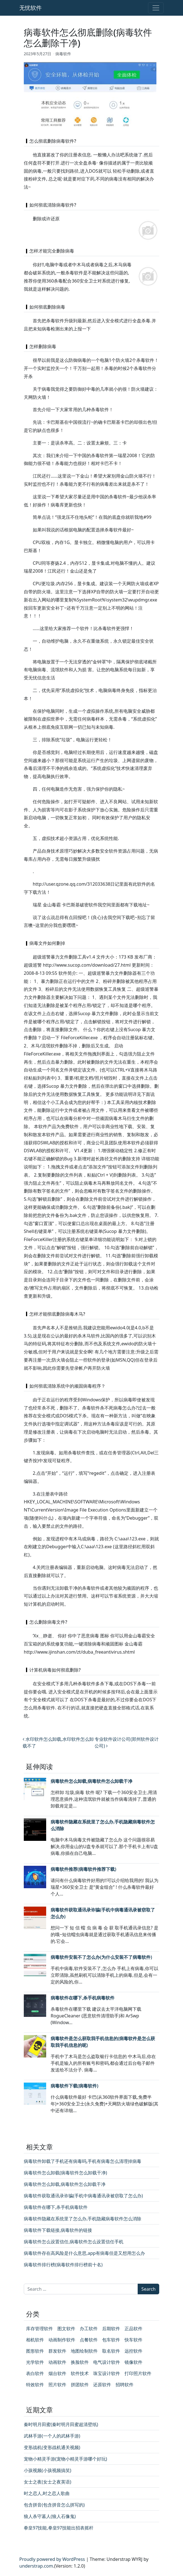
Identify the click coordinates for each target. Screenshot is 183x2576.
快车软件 (133, 2340)
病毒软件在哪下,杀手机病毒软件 (82, 1998)
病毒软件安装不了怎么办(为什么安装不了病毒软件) (101, 1957)
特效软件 (35, 2384)
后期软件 (111, 2328)
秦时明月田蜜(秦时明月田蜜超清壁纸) (61, 2424)
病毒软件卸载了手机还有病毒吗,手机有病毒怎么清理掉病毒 (82, 2161)
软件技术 (80, 2373)
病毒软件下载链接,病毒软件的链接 (58, 2230)
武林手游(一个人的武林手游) (52, 2436)
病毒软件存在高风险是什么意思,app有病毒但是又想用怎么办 (84, 2253)
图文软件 (66, 2328)
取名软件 (111, 2351)
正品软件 (133, 2328)
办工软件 (89, 2328)
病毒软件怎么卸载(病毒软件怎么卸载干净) (65, 2173)
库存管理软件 (39, 2328)
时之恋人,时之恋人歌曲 (47, 2493)
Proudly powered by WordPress (52, 2559)
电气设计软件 (106, 2362)
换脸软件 (80, 2362)
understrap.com (36, 2566)
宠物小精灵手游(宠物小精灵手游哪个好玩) (65, 2459)
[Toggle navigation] (156, 7)
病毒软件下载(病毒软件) (74, 2086)
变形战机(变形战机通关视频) (52, 2447)
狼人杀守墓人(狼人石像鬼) (50, 2516)
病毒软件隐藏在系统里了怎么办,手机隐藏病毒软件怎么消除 (82, 2219)
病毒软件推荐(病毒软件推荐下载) (83, 1869)
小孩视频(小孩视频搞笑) (47, 2470)
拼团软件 (80, 2384)
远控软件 (133, 2351)
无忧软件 (30, 7)
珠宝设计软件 (106, 2373)
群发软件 (57, 2351)
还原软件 (102, 2384)
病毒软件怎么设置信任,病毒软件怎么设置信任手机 (73, 2242)
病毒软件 (63, 53)
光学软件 (35, 2362)
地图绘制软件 (84, 2351)
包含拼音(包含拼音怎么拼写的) (54, 2505)
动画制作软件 (61, 2340)
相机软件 (35, 2340)
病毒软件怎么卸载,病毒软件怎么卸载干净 (91, 1781)
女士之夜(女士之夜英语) (47, 2482)
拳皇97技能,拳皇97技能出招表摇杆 (58, 2528)
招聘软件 (124, 2384)
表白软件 (35, 2373)
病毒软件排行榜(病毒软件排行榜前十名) (63, 2265)
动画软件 (57, 2362)
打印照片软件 (138, 2373)
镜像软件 (133, 2362)
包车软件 (111, 2340)
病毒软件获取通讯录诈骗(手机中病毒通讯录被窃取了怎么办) (83, 2196)
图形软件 (35, 2351)
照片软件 (57, 2384)
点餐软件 (89, 2340)
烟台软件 (57, 2373)
